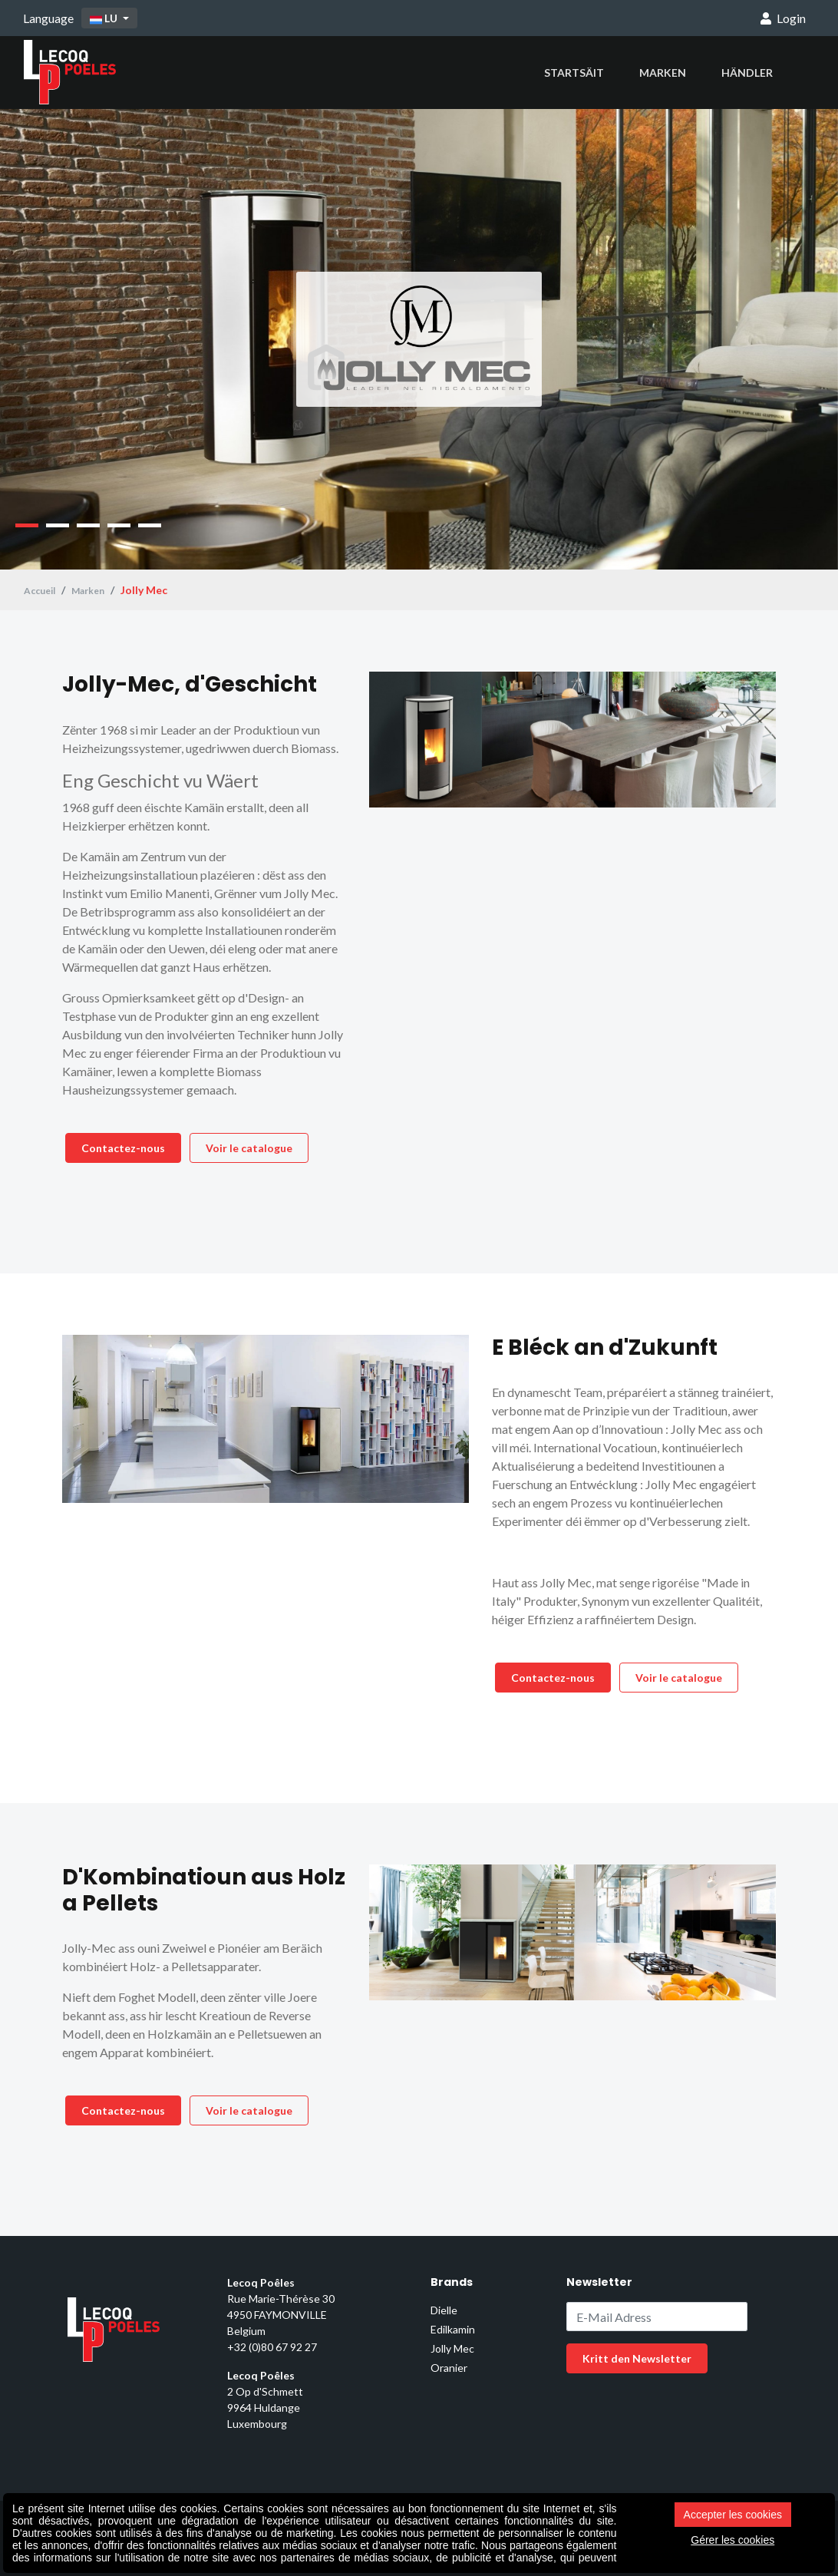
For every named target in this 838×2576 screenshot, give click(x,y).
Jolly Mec (452, 2348)
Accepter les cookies (733, 2514)
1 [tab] (26, 525)
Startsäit (574, 72)
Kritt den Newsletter (636, 2358)
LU (105, 18)
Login (783, 18)
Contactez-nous (123, 1147)
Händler (747, 72)
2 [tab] (57, 525)
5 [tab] (149, 525)
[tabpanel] (419, 339)
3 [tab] (88, 525)
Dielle (444, 2310)
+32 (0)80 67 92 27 (272, 2346)
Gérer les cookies (732, 2540)
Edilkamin (453, 2329)
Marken (662, 72)
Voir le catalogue (249, 1147)
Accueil (42, 589)
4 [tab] (118, 525)
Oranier (449, 2367)
